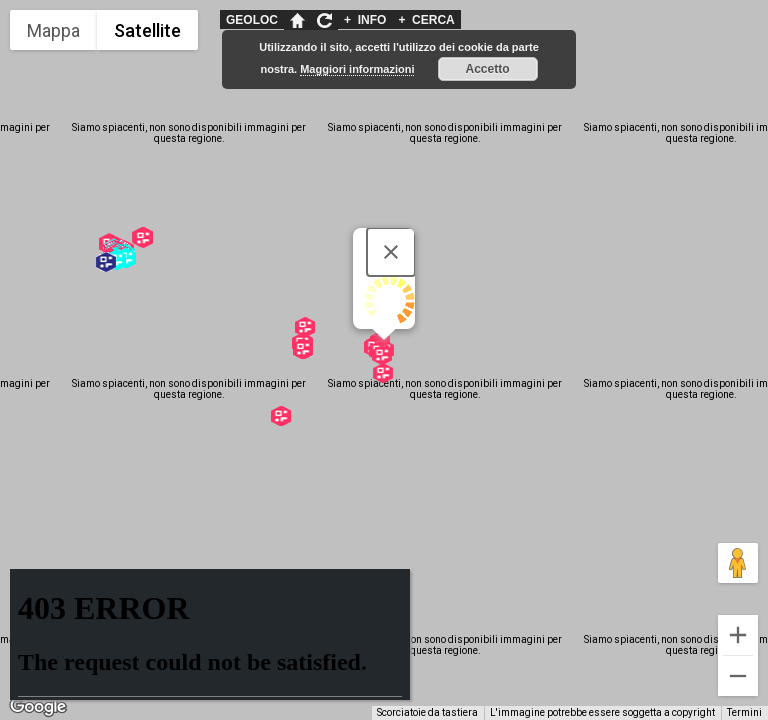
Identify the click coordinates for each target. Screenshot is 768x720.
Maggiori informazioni (357, 69)
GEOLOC (252, 20)
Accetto (488, 69)
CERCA (426, 20)
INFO (365, 20)
